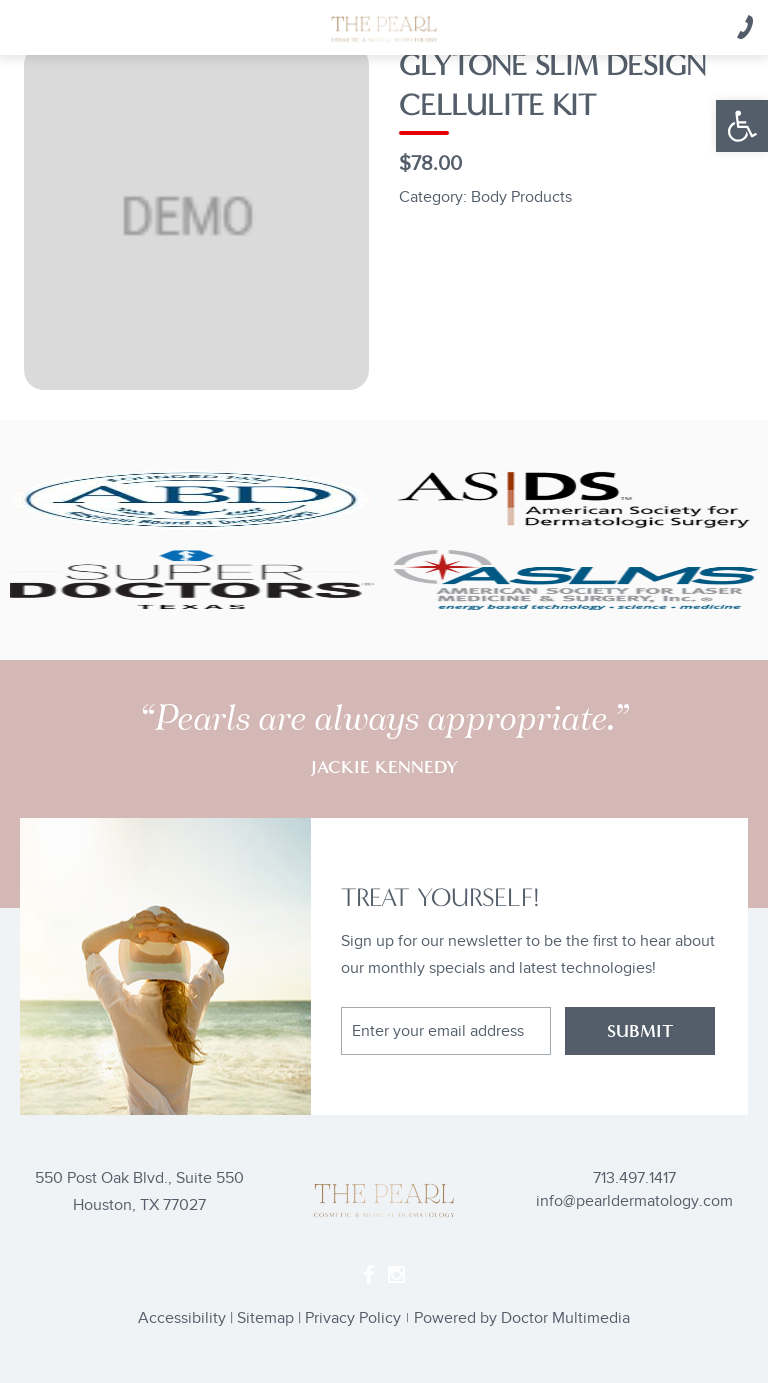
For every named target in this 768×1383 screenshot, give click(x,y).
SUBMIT (640, 1031)
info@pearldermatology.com (634, 1201)
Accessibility (182, 1318)
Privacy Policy (353, 1318)
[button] (742, 126)
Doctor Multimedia (565, 1318)
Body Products (521, 197)
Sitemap (265, 1318)
